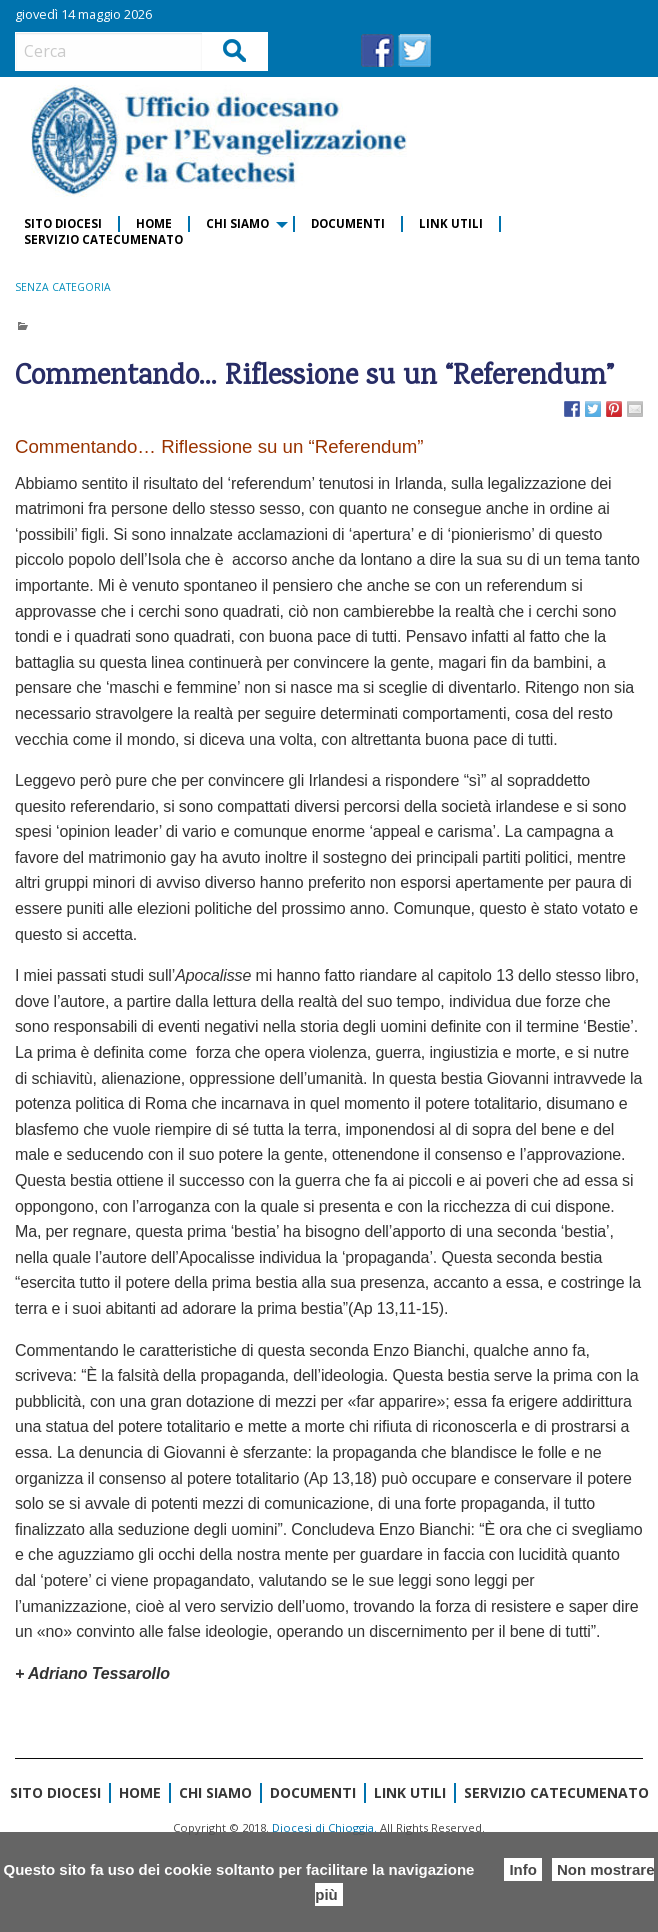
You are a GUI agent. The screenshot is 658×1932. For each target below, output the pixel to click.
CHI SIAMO (237, 223)
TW (414, 50)
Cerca (235, 50)
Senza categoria (63, 287)
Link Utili (451, 223)
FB (377, 50)
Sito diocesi (63, 223)
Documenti (348, 223)
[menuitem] (64, 224)
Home (154, 223)
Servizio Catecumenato (103, 239)
